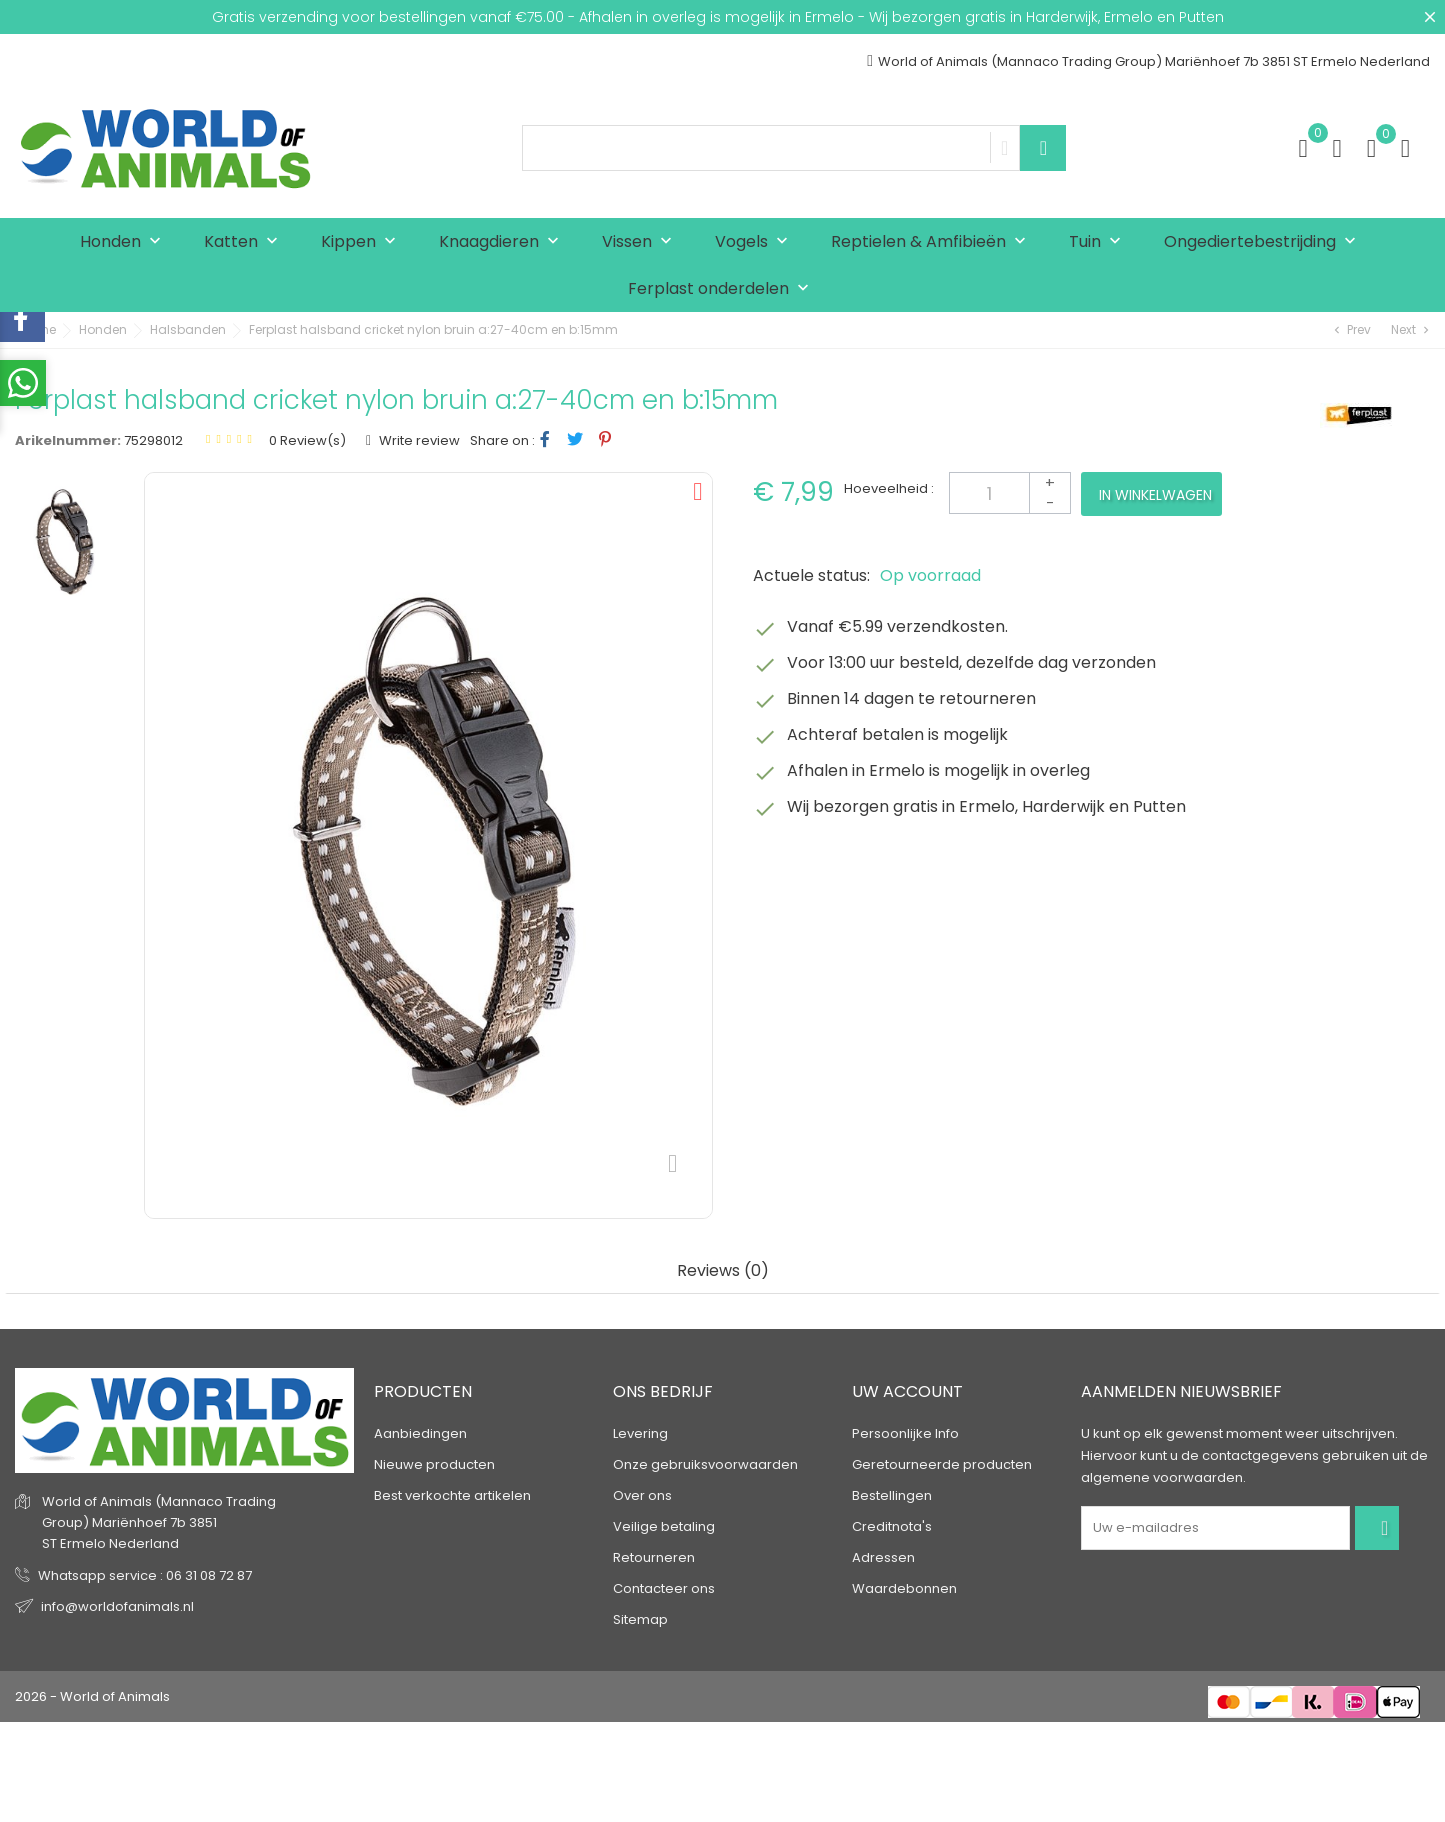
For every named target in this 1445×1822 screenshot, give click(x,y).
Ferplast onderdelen (723, 289)
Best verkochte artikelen (452, 1495)
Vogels (756, 242)
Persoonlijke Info (905, 1433)
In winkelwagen (1155, 495)
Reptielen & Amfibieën (933, 242)
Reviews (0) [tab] (723, 1271)
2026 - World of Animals (92, 1696)
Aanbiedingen (420, 1433)
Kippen (363, 242)
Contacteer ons (664, 1588)
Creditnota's (892, 1526)
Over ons (642, 1495)
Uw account (907, 1391)
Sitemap (640, 1619)
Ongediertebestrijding (1264, 242)
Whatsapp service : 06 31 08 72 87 (145, 1575)
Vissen (641, 242)
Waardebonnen (904, 1588)
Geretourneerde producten (942, 1464)
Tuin (1099, 242)
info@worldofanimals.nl (117, 1606)
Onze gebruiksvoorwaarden (705, 1464)
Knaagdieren (503, 242)
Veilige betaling (664, 1526)
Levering (640, 1433)
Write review (418, 440)
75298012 (153, 440)
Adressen (883, 1557)
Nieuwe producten (434, 1464)
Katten (245, 242)
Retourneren (654, 1557)
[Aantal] (1010, 493)
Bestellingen (892, 1495)
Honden (125, 242)
